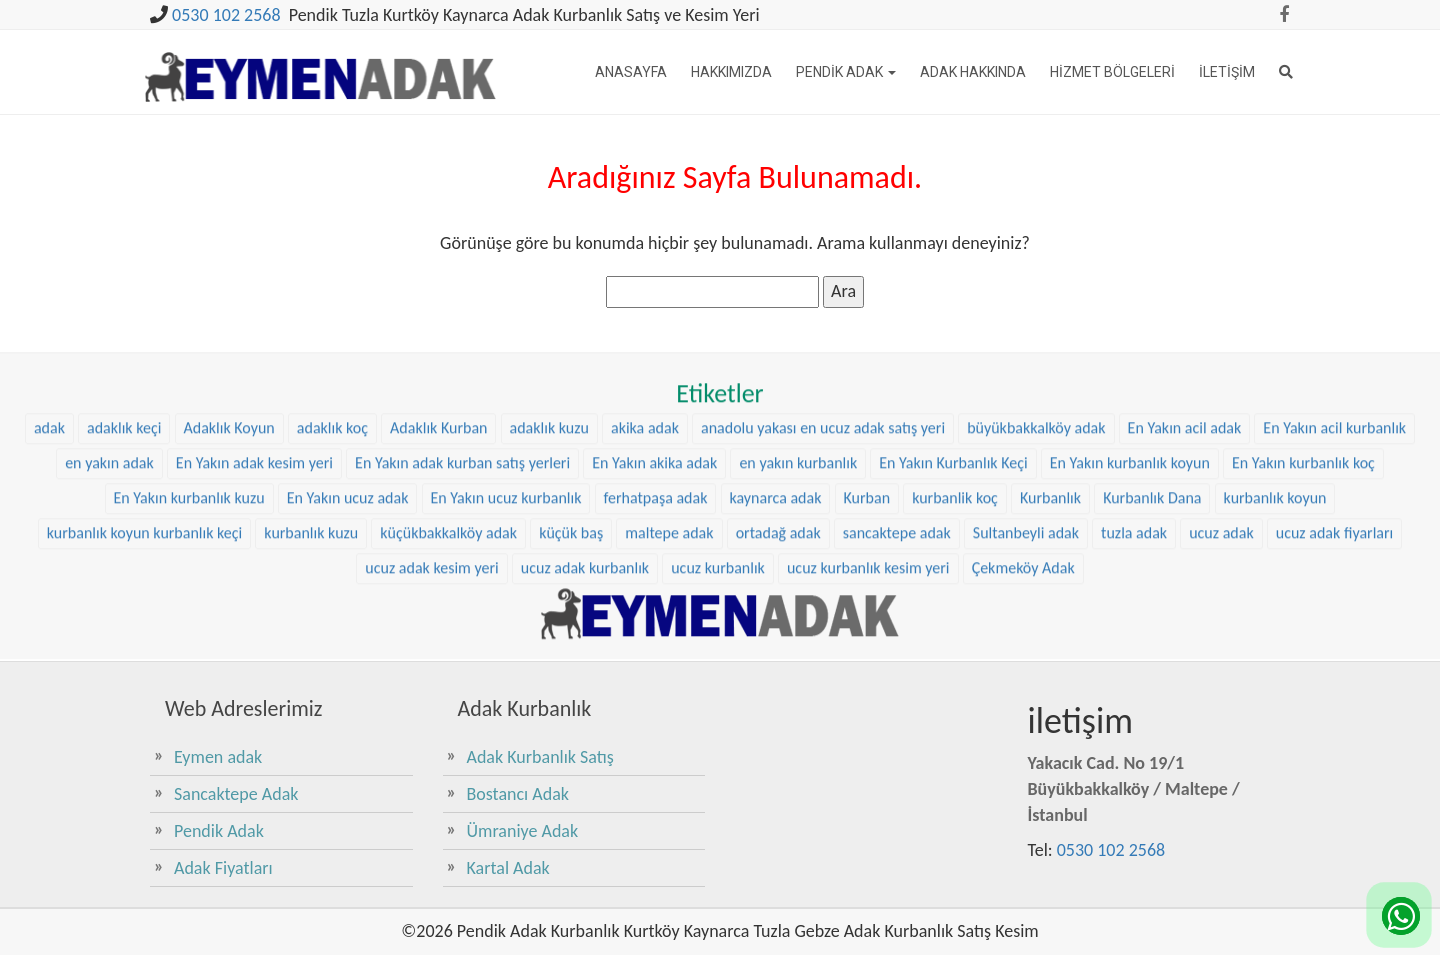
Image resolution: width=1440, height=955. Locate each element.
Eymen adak (218, 757)
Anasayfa (631, 72)
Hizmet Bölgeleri (1112, 72)
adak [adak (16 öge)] (49, 413)
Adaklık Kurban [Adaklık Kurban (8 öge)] (438, 413)
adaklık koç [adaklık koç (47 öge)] (332, 413)
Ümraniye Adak (523, 831)
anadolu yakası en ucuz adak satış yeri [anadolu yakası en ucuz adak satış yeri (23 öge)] (823, 413)
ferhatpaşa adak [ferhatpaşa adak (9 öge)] (656, 483)
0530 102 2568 (226, 15)
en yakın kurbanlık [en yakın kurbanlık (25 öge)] (798, 448)
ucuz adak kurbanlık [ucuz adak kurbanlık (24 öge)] (585, 553)
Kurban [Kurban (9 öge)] (867, 483)
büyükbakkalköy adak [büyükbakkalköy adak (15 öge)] (1036, 413)
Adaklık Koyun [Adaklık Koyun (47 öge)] (229, 413)
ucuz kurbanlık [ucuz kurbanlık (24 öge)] (718, 553)
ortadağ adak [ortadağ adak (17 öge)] (778, 518)
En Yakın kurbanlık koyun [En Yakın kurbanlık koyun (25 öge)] (1130, 448)
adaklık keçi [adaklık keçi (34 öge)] (124, 413)
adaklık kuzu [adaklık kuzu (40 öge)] (549, 413)
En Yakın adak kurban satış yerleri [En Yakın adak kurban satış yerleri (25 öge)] (462, 448)
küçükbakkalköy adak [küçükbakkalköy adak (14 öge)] (448, 518)
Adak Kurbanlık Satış (540, 757)
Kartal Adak (508, 868)
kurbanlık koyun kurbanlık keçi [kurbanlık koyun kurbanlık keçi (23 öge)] (144, 518)
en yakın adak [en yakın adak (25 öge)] (109, 448)
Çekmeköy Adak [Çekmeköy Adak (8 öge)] (1023, 553)
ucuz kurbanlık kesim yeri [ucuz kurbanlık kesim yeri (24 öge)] (868, 553)
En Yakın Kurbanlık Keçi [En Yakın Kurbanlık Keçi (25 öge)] (953, 448)
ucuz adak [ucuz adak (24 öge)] (1221, 518)
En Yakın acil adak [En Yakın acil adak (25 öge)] (1185, 413)
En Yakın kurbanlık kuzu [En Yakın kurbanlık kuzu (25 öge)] (189, 483)
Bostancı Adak (518, 794)
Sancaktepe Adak (236, 794)
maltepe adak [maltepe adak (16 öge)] (669, 518)
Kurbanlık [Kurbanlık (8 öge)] (1050, 483)
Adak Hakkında (973, 72)
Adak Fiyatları (223, 868)
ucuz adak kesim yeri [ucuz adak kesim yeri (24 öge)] (431, 553)
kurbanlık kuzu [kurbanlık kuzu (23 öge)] (311, 518)
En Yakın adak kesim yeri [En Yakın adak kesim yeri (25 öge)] (254, 448)
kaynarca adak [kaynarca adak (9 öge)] (776, 483)
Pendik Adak (846, 72)
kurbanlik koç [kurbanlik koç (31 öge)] (955, 483)
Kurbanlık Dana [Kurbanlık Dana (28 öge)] (1152, 483)
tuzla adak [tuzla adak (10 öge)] (1134, 518)
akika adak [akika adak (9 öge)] (645, 413)
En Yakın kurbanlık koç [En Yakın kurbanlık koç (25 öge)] (1303, 448)
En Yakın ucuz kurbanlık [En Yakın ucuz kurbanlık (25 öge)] (506, 483)
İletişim (1227, 72)
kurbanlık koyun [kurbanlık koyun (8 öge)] (1275, 483)
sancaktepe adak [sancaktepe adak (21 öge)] (897, 518)
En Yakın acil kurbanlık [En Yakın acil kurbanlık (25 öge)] (1334, 413)
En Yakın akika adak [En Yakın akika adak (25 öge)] (654, 448)
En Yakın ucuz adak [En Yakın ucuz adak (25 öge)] (348, 483)
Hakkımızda (731, 72)
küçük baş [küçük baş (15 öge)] (571, 518)
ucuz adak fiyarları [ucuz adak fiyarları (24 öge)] (1334, 518)
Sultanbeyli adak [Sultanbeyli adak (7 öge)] (1026, 518)
